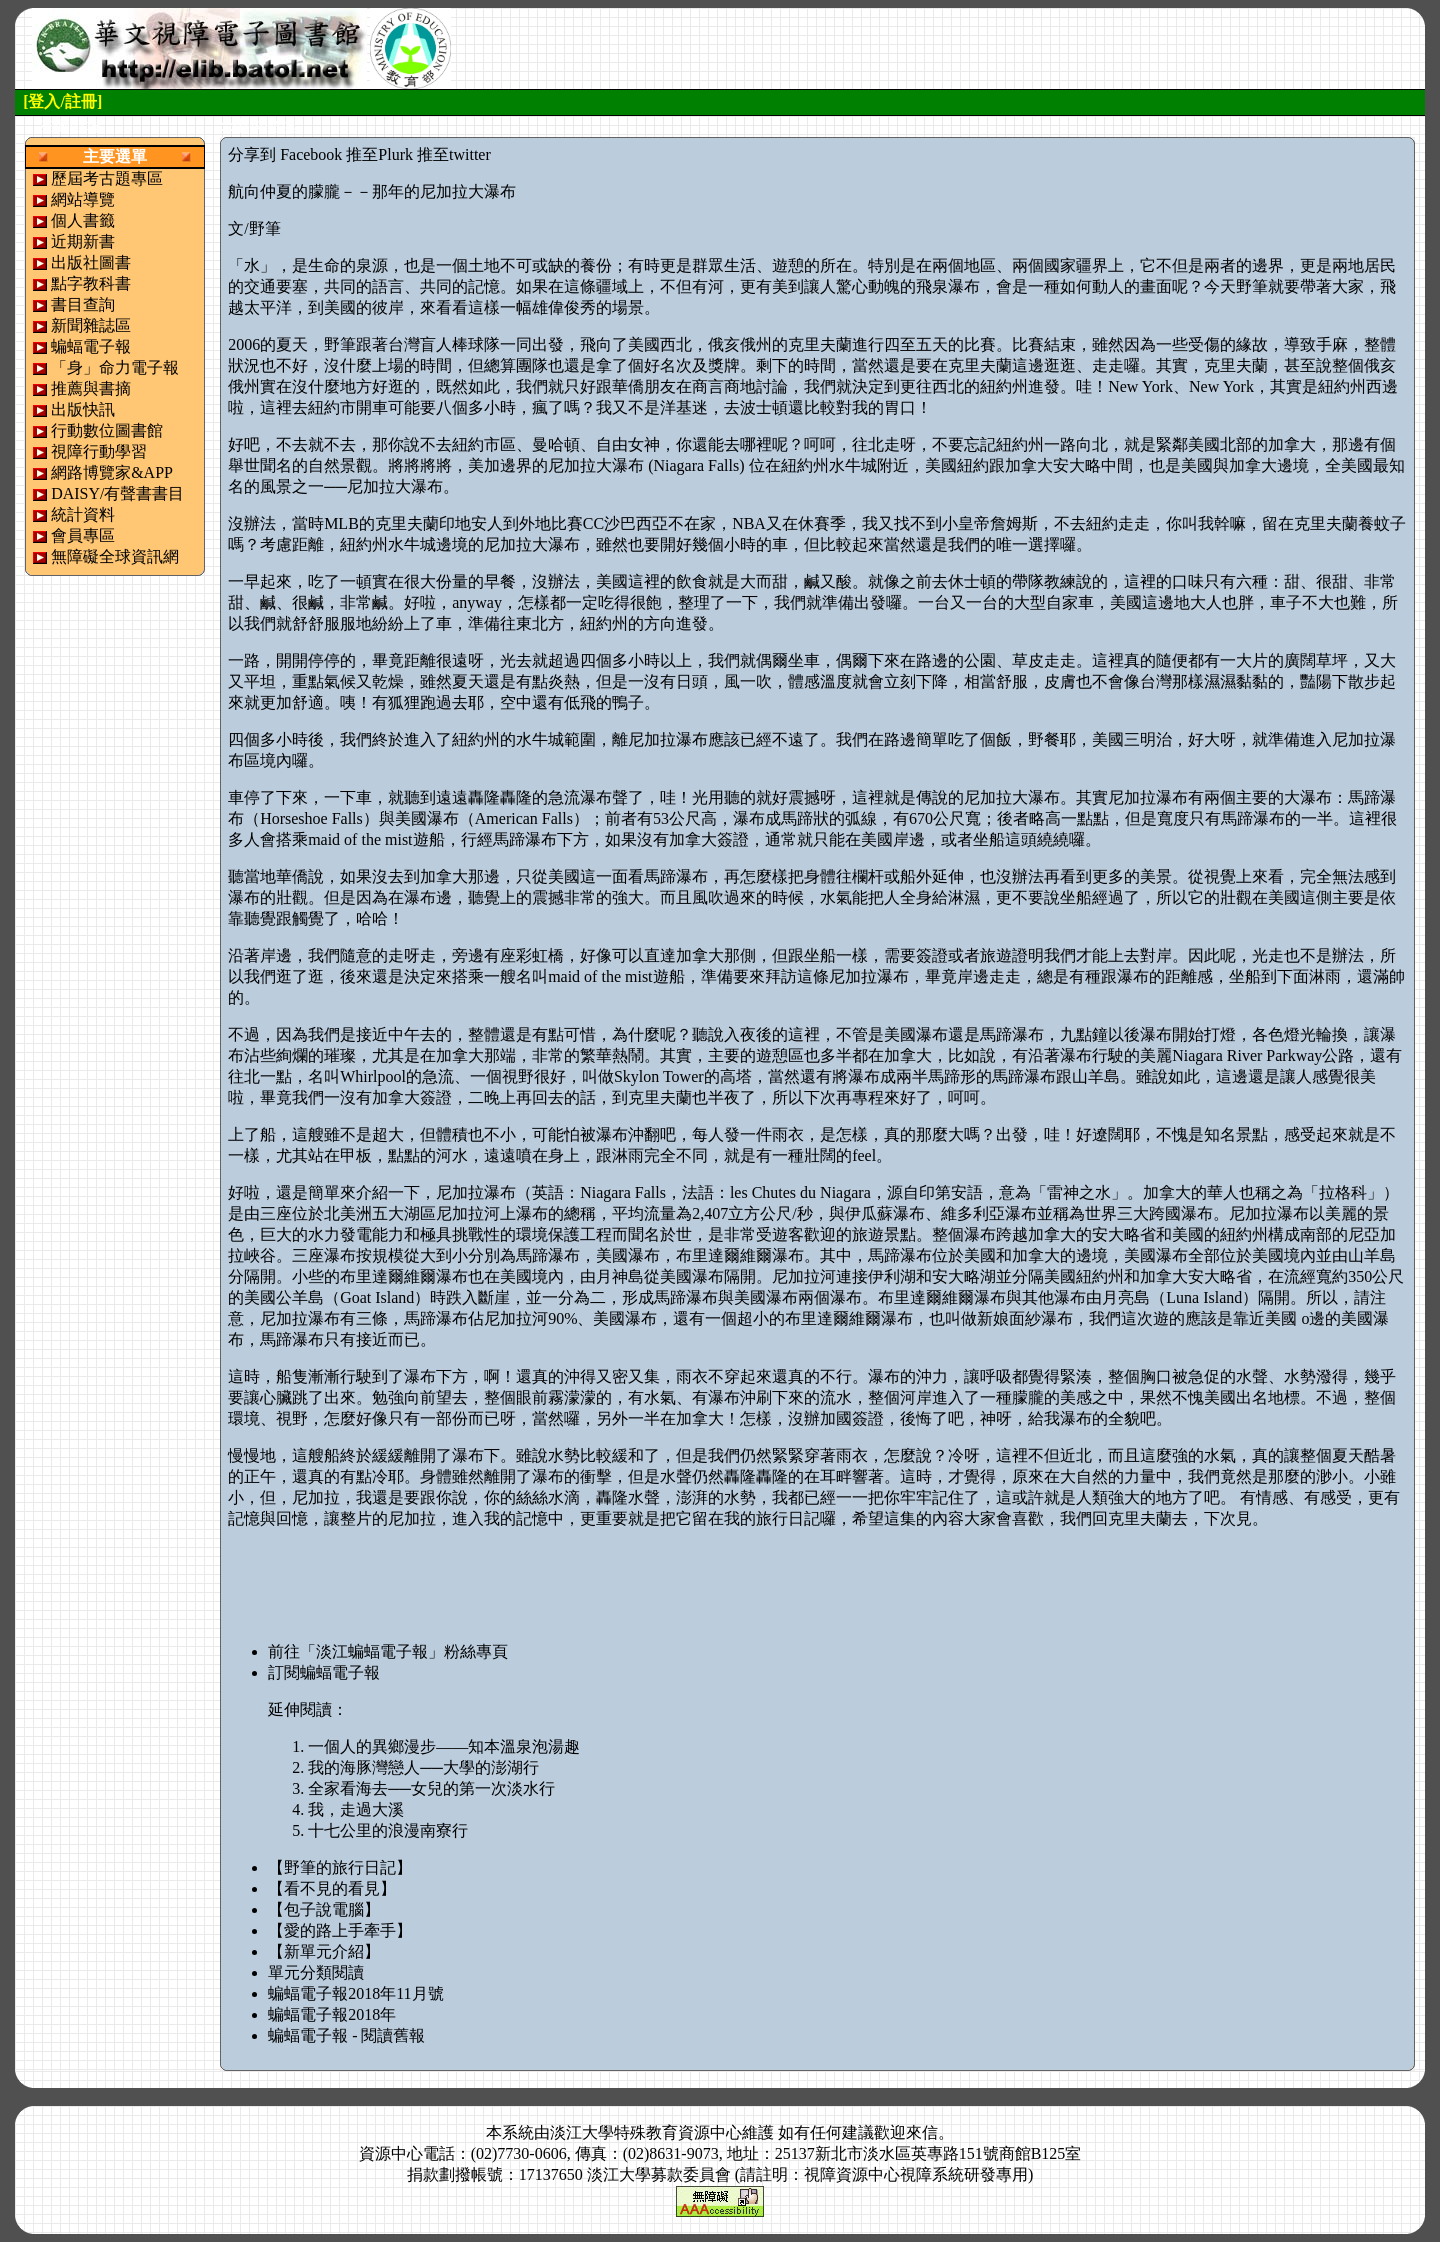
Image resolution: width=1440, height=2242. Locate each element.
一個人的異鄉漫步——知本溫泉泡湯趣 (444, 1746)
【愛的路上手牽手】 (340, 1930)
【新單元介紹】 (324, 1951)
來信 (922, 2132)
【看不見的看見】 (332, 1888)
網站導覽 (83, 199)
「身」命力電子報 (115, 367)
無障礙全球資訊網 (115, 556)
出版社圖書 (91, 262)
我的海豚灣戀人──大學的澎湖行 (423, 1767)
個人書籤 (83, 220)
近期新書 (83, 241)
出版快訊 (83, 409)
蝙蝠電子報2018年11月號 (355, 1993)
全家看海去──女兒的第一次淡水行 (431, 1788)
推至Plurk (379, 154)
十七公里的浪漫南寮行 (388, 1830)
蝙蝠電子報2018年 (332, 2014)
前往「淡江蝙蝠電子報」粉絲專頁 (388, 1651)
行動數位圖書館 (107, 430)
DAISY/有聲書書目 (117, 493)
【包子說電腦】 (324, 1909)
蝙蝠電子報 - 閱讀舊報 (346, 2035)
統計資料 (83, 514)
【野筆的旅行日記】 (340, 1867)
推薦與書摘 (91, 388)
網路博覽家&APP (112, 472)
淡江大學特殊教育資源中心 (646, 2132)
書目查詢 (83, 304)
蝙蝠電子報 (91, 346)
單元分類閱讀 (316, 1972)
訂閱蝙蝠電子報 (324, 1672)
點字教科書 (91, 283)
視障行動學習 (99, 451)
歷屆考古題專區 (107, 178)
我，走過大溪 (356, 1809)
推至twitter (454, 154)
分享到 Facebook (285, 154)
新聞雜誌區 (91, 325)
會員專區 (83, 535)
